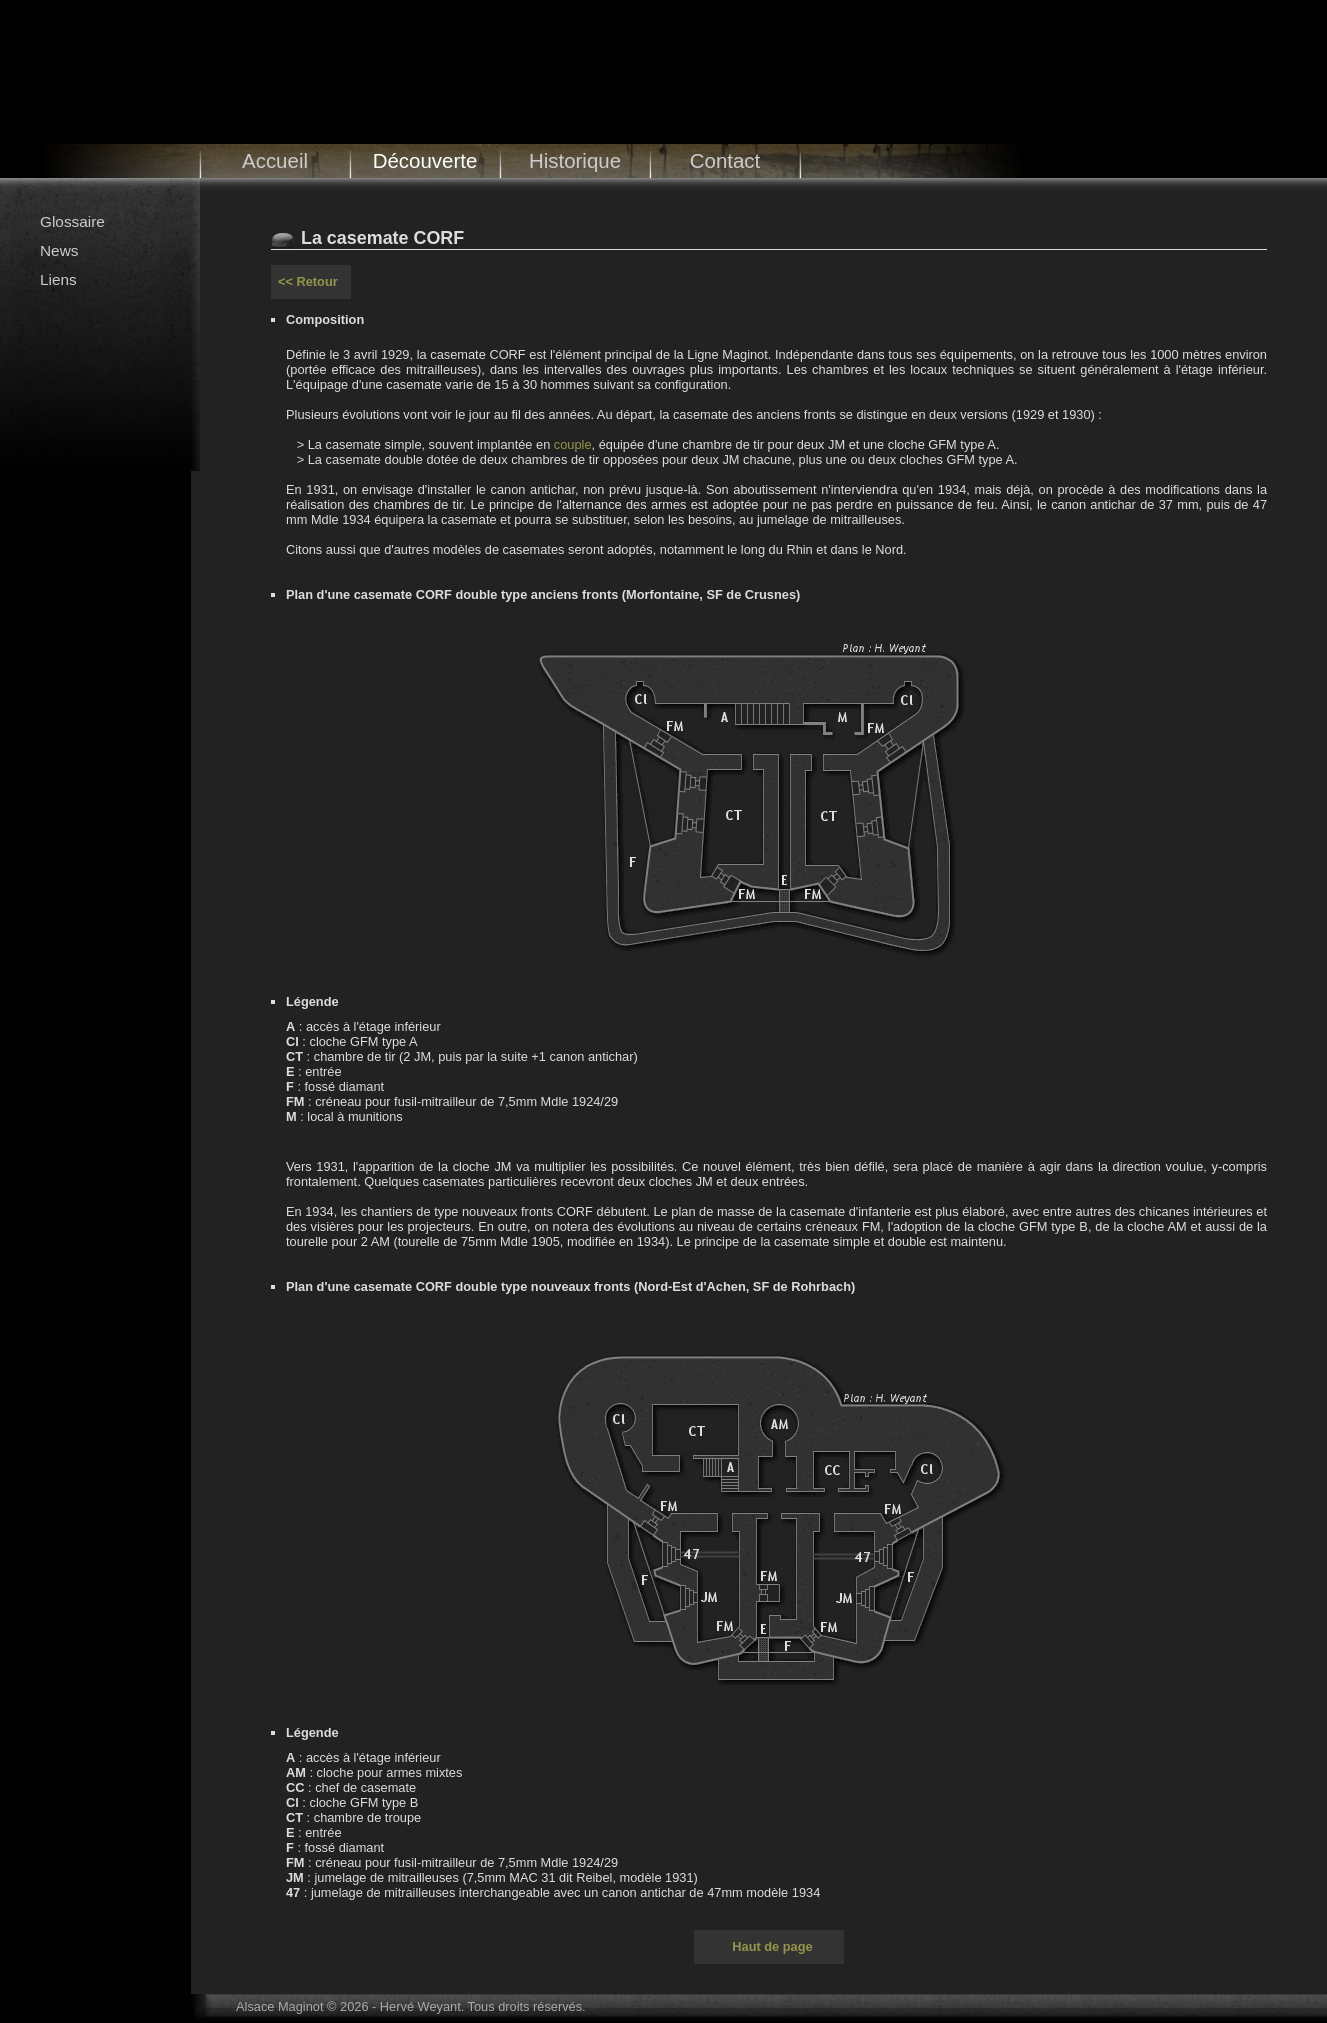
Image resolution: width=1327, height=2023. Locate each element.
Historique (575, 160)
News (59, 250)
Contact (725, 160)
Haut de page (772, 1946)
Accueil (275, 160)
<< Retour (308, 281)
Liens (58, 279)
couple (573, 444)
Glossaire (72, 221)
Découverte (425, 160)
